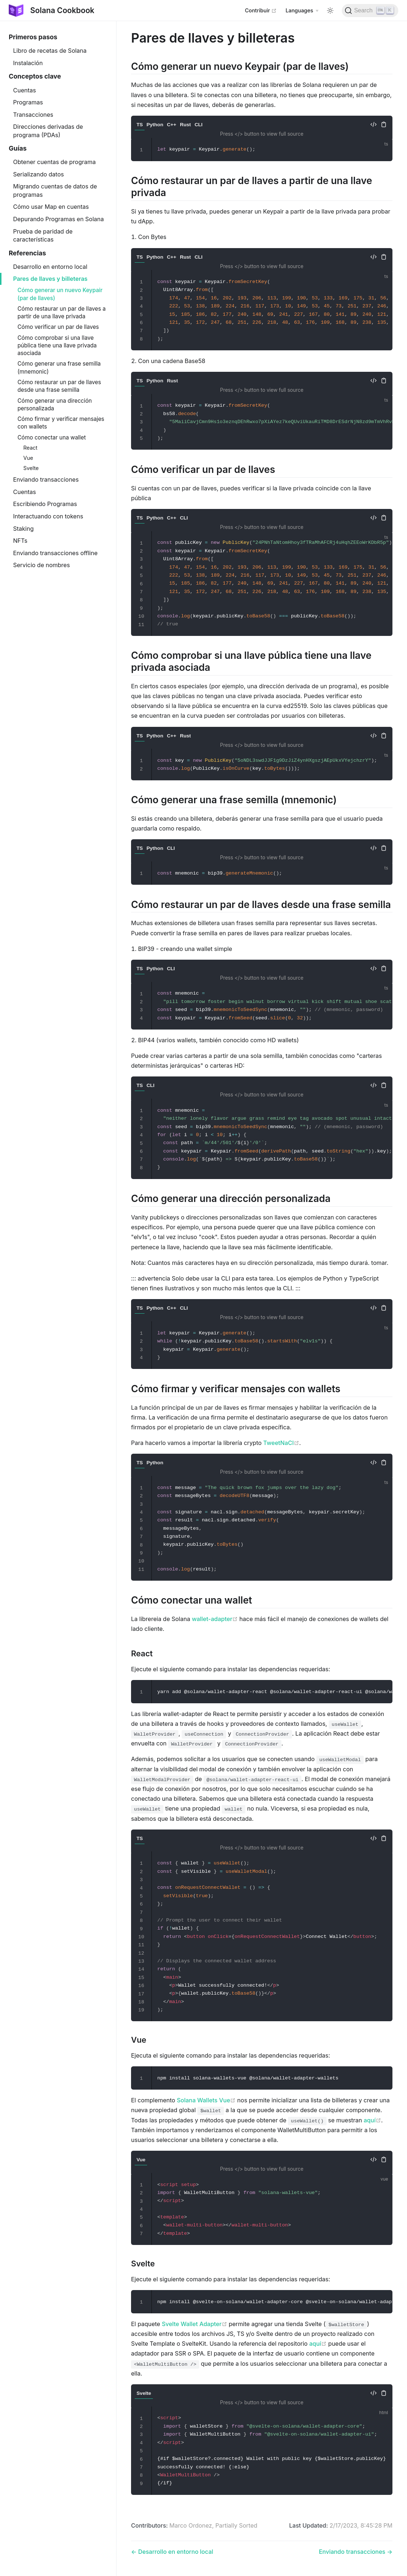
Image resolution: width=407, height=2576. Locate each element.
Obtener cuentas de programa (54, 162)
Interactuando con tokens (48, 516)
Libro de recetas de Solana (50, 50)
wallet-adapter (215, 1619)
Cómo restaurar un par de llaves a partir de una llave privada (61, 312)
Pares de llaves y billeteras (50, 278)
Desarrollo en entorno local (50, 266)
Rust (185, 124)
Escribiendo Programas (45, 503)
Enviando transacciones (46, 479)
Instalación (28, 63)
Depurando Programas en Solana (58, 219)
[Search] (370, 10)
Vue (28, 458)
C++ (171, 124)
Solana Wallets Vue (206, 2100)
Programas (28, 102)
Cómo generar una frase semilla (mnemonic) (59, 367)
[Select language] (301, 11)
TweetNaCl (281, 1442)
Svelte (31, 468)
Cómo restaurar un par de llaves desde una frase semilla (59, 386)
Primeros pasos (33, 37)
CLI (198, 124)
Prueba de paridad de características (42, 235)
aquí (372, 2120)
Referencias (27, 253)
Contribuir (261, 10)
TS (140, 124)
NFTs (20, 540)
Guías (18, 148)
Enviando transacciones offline (55, 553)
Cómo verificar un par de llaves (58, 326)
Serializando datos (38, 174)
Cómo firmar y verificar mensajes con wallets (60, 422)
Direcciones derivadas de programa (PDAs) (48, 130)
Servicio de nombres (41, 565)
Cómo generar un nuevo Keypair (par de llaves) (60, 294)
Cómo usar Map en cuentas (51, 206)
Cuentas (24, 90)
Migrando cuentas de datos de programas (55, 190)
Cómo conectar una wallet (51, 437)
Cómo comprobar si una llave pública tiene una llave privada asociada (57, 345)
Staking (23, 528)
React (30, 448)
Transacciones (33, 114)
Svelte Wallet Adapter (194, 2324)
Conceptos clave (35, 76)
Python (154, 124)
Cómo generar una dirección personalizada (54, 404)
